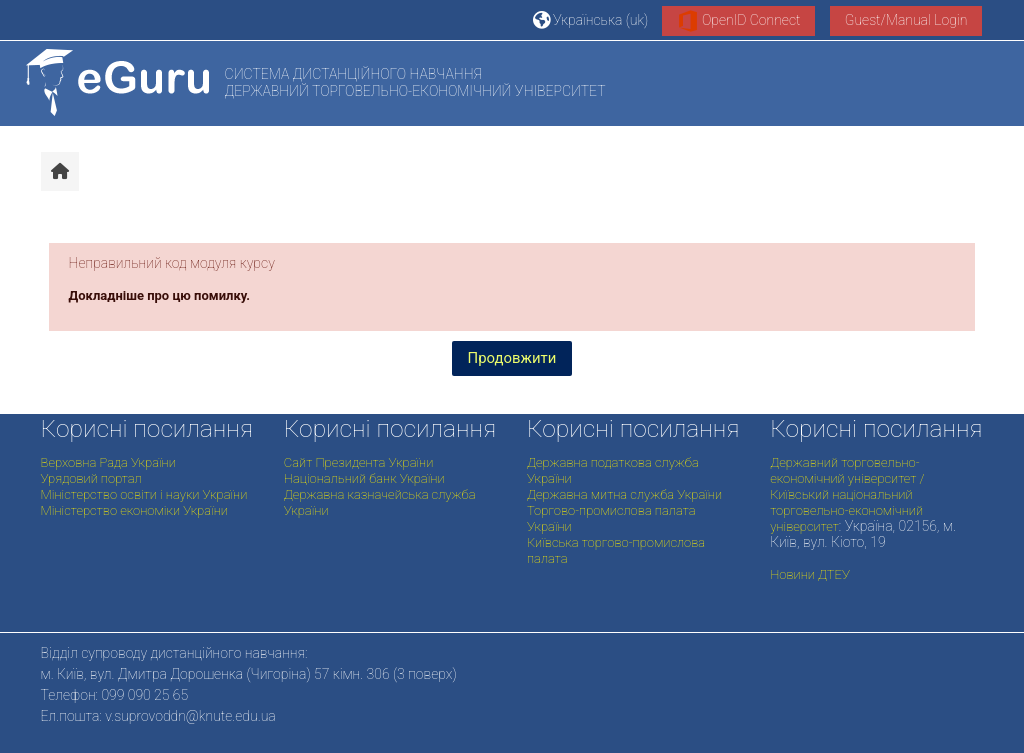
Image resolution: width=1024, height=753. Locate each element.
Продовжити (512, 358)
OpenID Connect (739, 21)
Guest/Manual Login (906, 20)
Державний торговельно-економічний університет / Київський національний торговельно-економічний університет (847, 494)
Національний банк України (364, 478)
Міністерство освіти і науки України (144, 494)
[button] (591, 19)
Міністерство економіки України (134, 510)
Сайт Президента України (359, 462)
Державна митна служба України (624, 494)
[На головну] (117, 82)
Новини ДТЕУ (810, 574)
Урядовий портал (91, 478)
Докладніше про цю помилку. (160, 295)
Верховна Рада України (108, 462)
